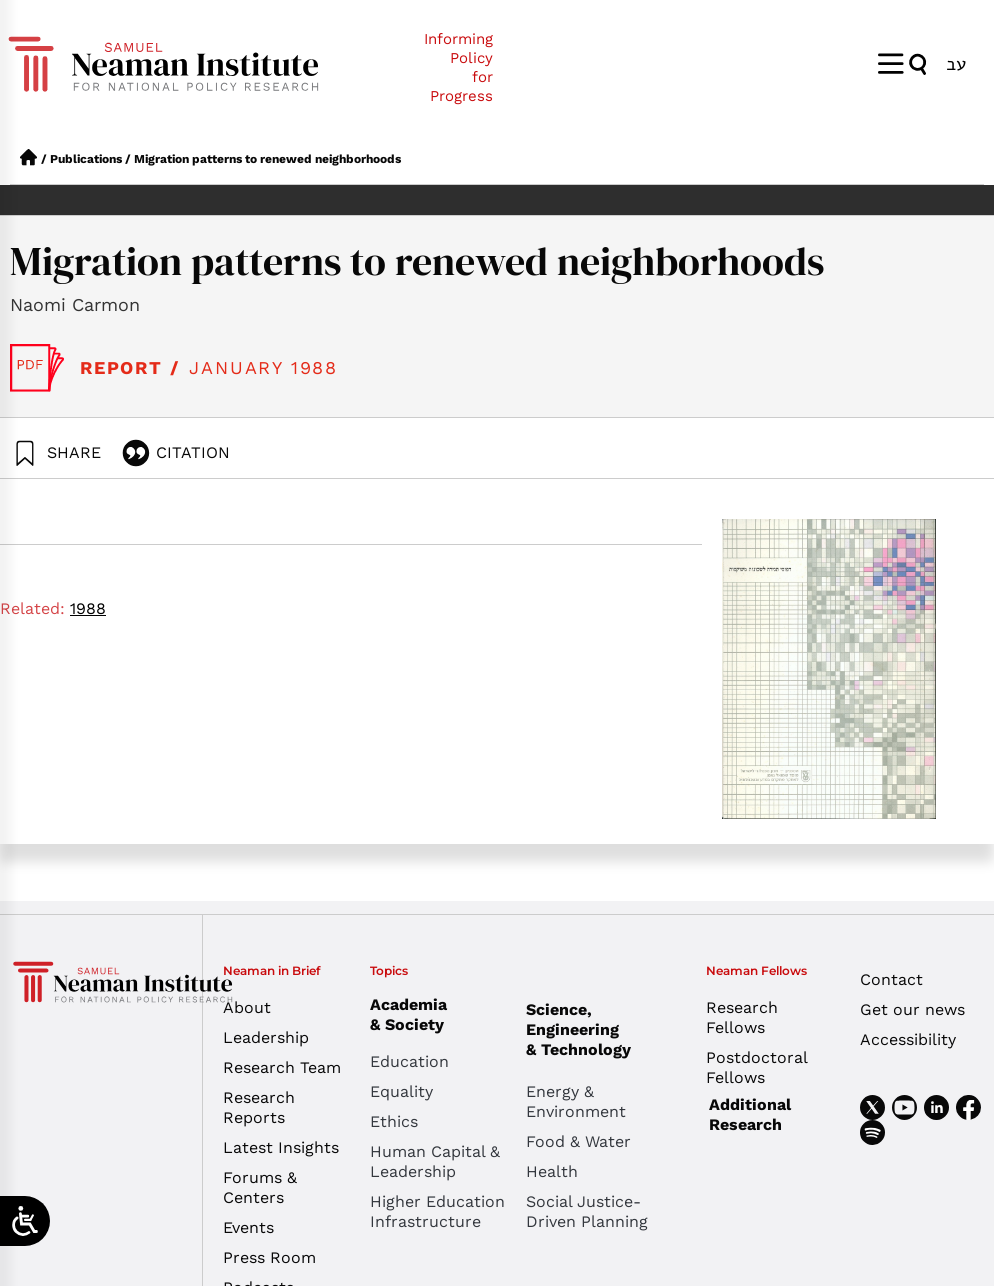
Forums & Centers (260, 1187)
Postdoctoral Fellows (756, 1067)
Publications (86, 159)
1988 (88, 608)
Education (409, 1061)
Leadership (266, 1037)
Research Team (282, 1067)
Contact (891, 979)
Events (248, 1227)
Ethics (394, 1121)
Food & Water (578, 1141)
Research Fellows (742, 1017)
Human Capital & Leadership (435, 1161)
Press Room (269, 1257)
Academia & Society (413, 1014)
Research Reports (259, 1107)
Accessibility (908, 1039)
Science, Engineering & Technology (604, 1029)
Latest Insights (281, 1147)
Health (552, 1171)
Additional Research (750, 1114)
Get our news (912, 1009)
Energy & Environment (576, 1101)
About (247, 1007)
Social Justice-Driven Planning (587, 1211)
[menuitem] (956, 63)
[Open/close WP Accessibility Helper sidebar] (25, 1221)
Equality (401, 1091)
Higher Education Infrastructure (437, 1211)
